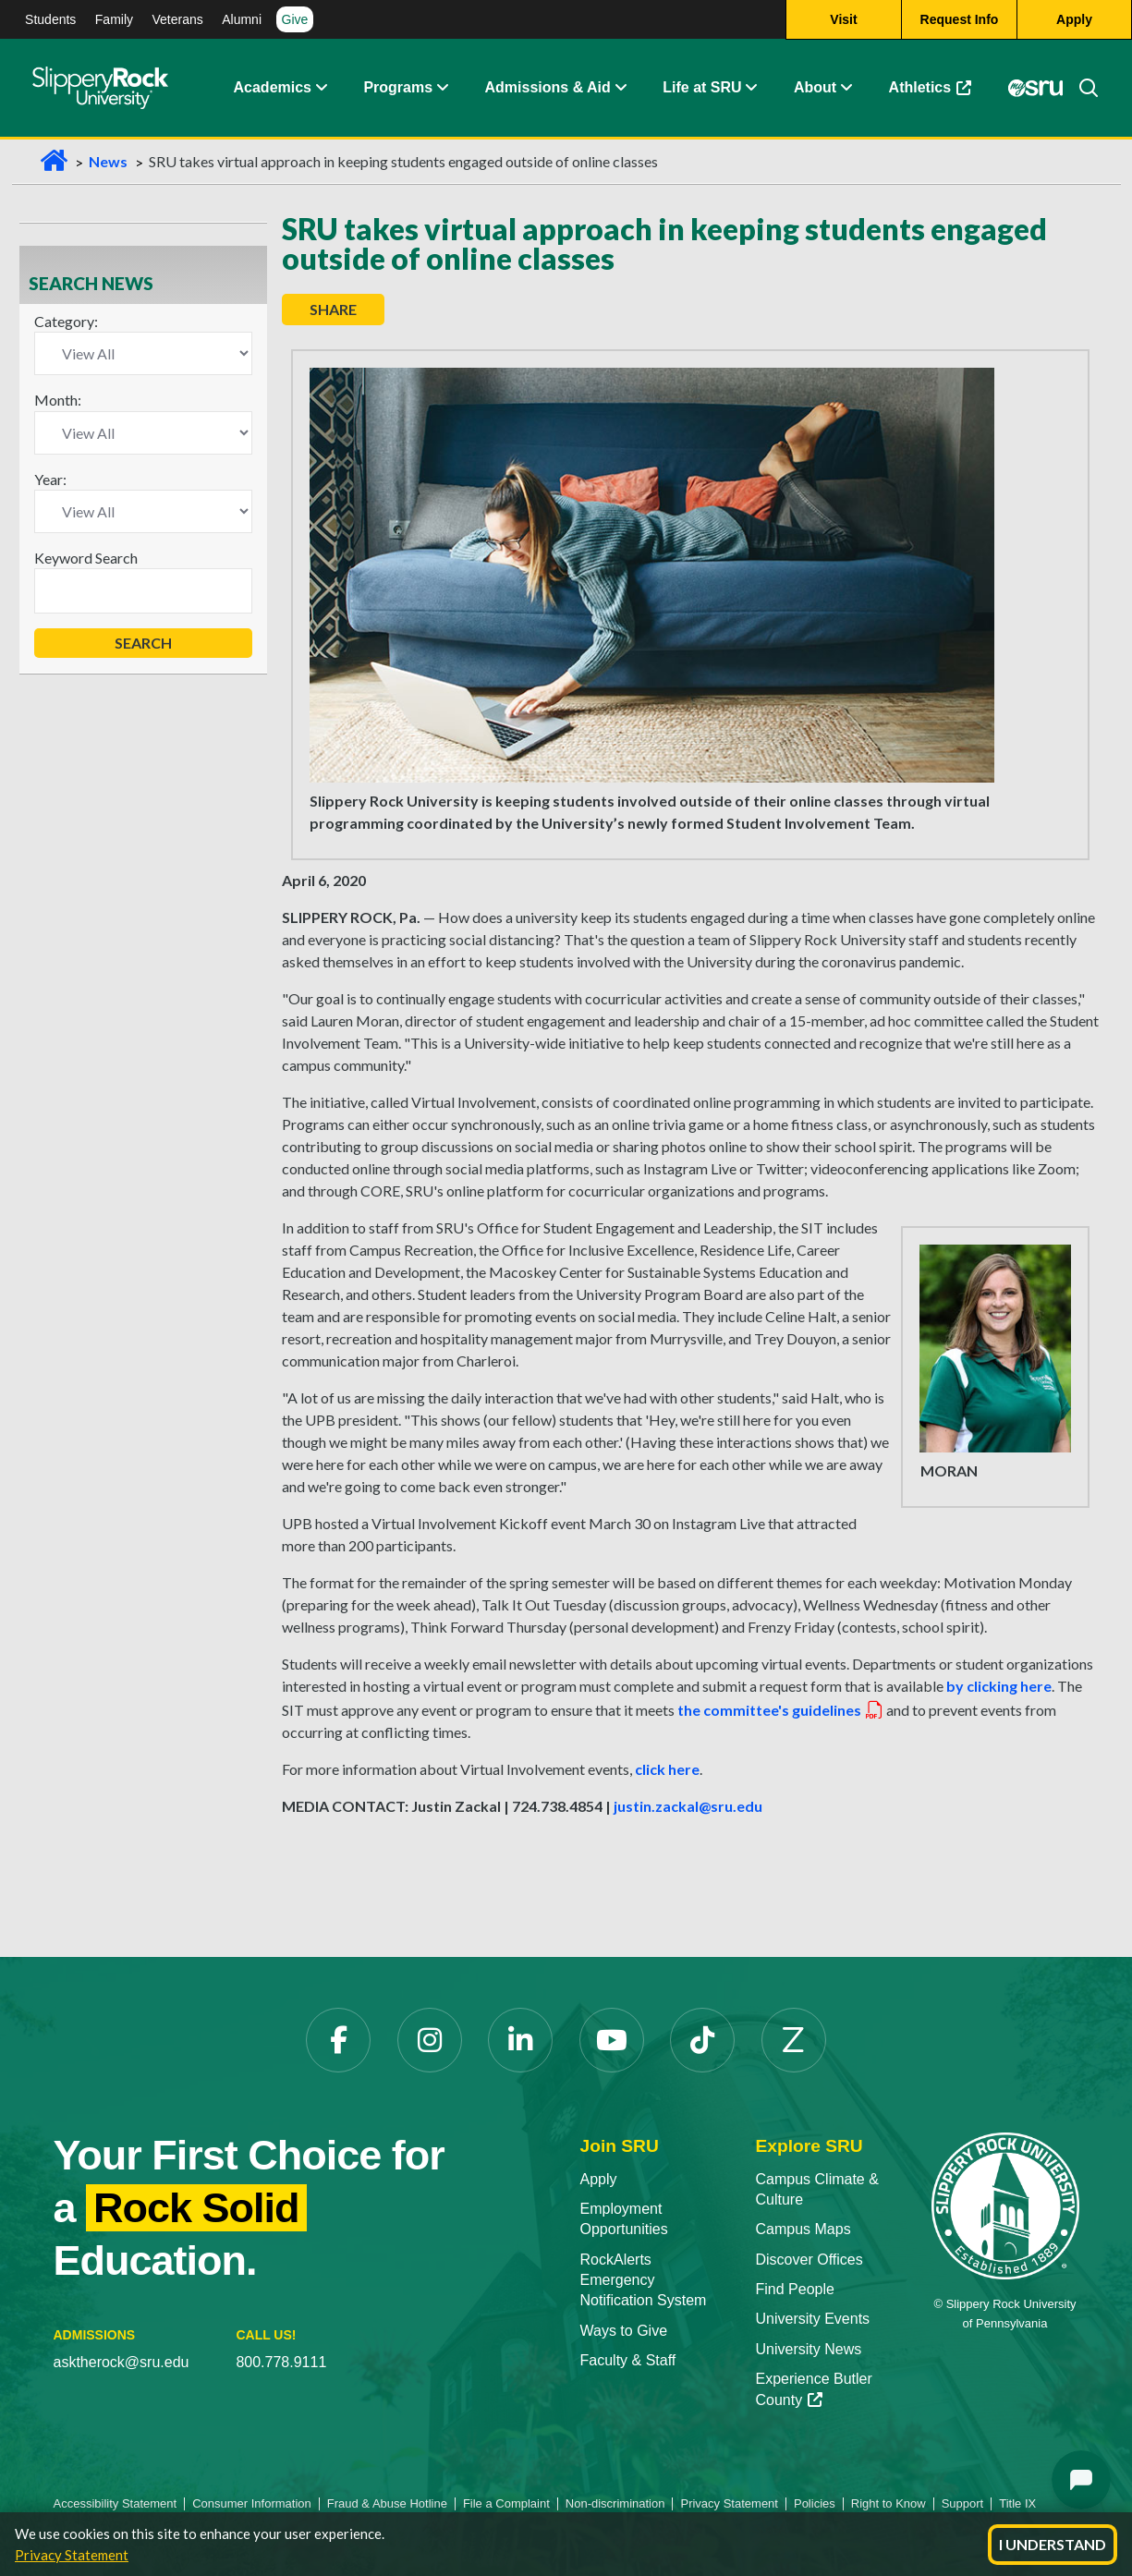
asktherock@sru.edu (121, 2362)
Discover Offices (809, 2259)
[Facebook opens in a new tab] (338, 2040)
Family (114, 19)
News (108, 161)
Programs (397, 87)
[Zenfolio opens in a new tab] (793, 2040)
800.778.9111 (281, 2362)
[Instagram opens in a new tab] (429, 2040)
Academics (273, 87)
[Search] (1081, 88)
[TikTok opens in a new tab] (702, 2040)
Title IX (1017, 2503)
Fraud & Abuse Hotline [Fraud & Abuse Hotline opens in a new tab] (387, 2503)
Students (50, 19)
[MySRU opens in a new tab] (1036, 87)
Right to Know (888, 2503)
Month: (57, 399)
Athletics (939, 91)
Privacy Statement (71, 2554)
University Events (813, 2319)
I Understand (1052, 2544)
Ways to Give (624, 2331)
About (815, 87)
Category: (66, 321)
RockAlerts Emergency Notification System (643, 2280)
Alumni (242, 19)
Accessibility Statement (115, 2503)
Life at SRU (702, 87)
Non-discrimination (615, 2503)
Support (963, 2503)
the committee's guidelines (780, 1710)
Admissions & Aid (548, 87)
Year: (50, 479)
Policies (814, 2503)
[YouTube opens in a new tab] (611, 2040)
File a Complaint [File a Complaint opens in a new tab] (506, 2503)
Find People (795, 2289)
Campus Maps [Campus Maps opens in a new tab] (803, 2229)
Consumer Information (251, 2503)
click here (667, 1769)
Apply (598, 2179)
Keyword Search (86, 557)
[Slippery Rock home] (100, 88)
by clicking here (999, 1686)
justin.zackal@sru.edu (688, 1806)
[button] (321, 87)
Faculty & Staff (628, 2360)
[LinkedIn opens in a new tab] (520, 2040)
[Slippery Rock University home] (1005, 2205)
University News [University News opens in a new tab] (809, 2349)
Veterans (177, 19)
